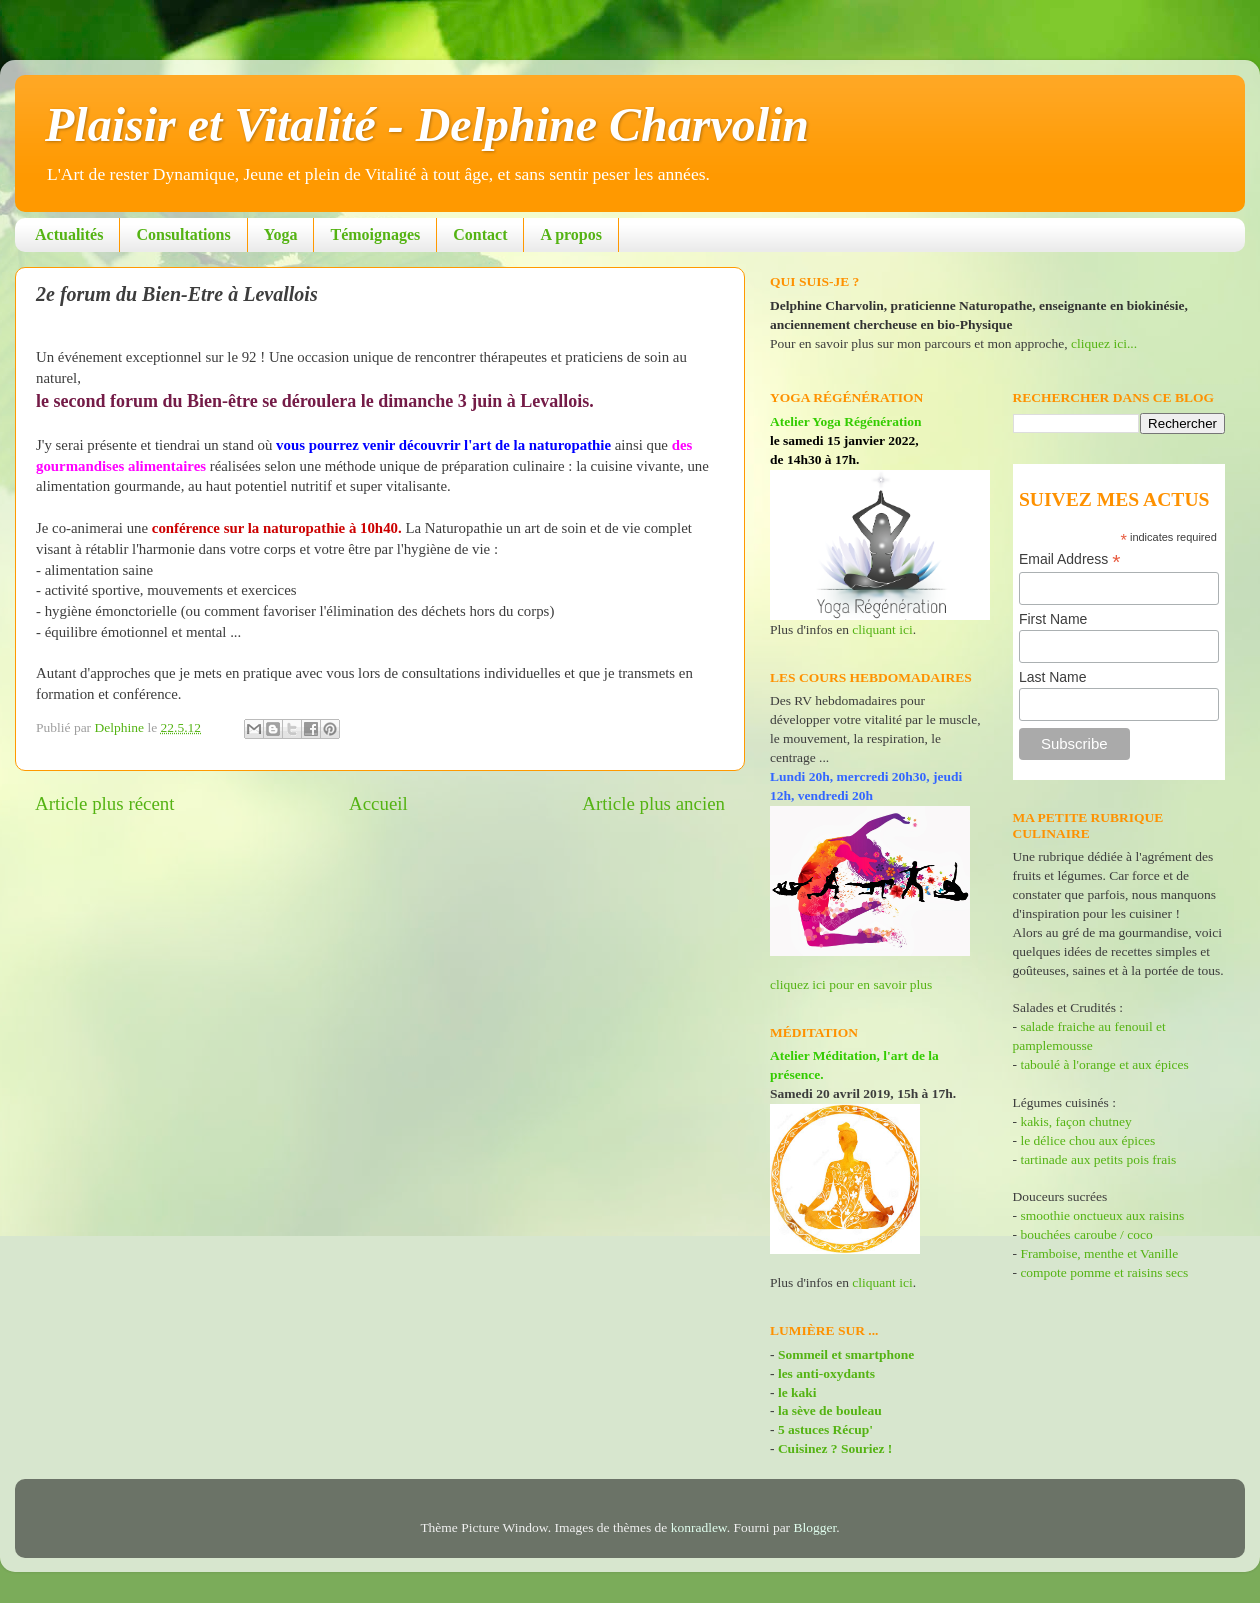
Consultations (183, 234)
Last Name (1053, 677)
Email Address (1070, 559)
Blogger (815, 1527)
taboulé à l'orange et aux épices (1104, 1064)
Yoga (281, 234)
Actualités (69, 234)
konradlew (699, 1527)
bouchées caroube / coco (1086, 1234)
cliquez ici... (1104, 343)
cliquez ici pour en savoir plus (851, 984)
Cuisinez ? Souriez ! (835, 1448)
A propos (571, 234)
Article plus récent (105, 803)
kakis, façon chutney (1075, 1121)
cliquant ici (882, 629)
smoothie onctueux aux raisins (1102, 1215)
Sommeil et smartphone (846, 1354)
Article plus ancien (653, 803)
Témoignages (375, 234)
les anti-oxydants (826, 1373)
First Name (1053, 619)
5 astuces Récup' (825, 1429)
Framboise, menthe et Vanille (1099, 1253)
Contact (480, 234)
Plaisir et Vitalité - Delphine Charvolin (427, 124)
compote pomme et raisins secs (1104, 1272)
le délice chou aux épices (1087, 1140)
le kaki (797, 1392)
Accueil (378, 803)
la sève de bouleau (830, 1410)
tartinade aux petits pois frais (1096, 1159)
